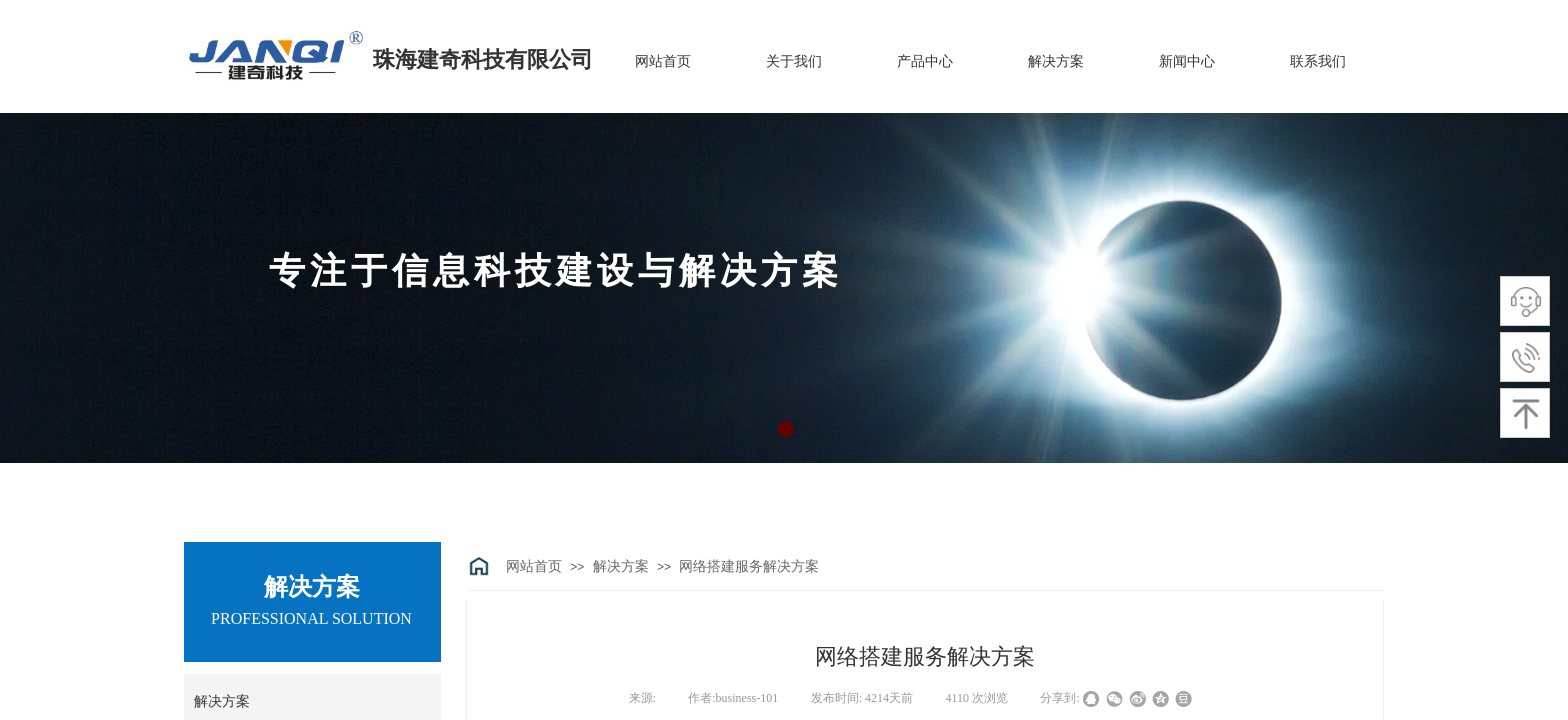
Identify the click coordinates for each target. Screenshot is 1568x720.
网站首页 (534, 566)
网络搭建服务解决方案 (749, 566)
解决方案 (621, 566)
